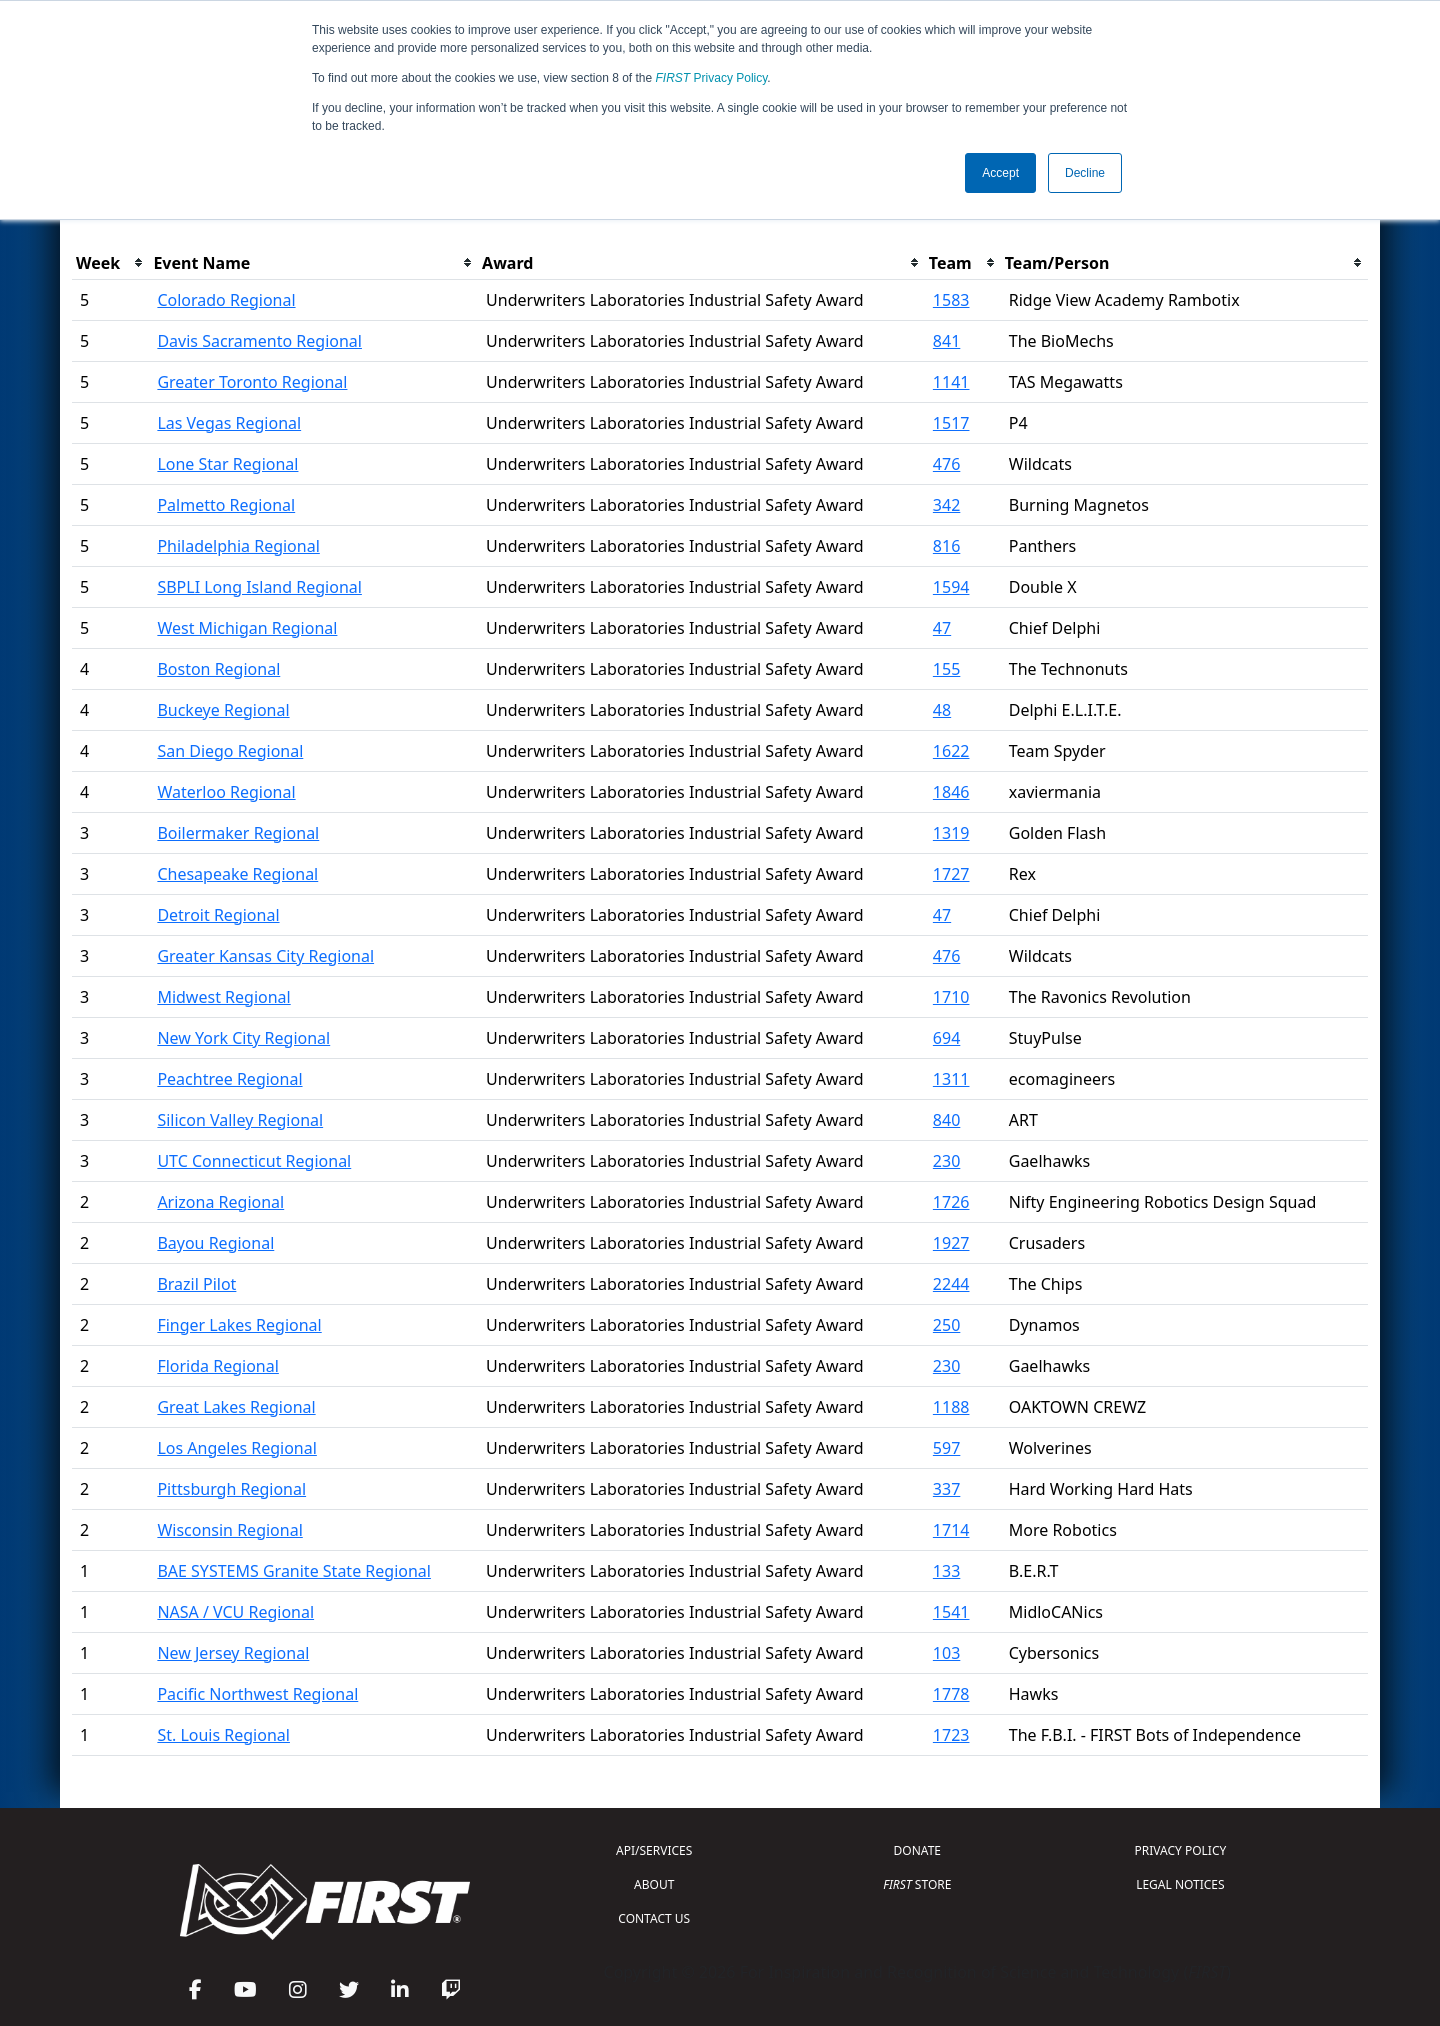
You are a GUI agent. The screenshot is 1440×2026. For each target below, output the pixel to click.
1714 (951, 1530)
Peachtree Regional (229, 1079)
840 (946, 1120)
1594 (951, 587)
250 (946, 1325)
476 (946, 464)
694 (946, 1038)
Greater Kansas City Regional (265, 956)
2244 (951, 1284)
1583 (951, 300)
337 (946, 1489)
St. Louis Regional (223, 1735)
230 (946, 1161)
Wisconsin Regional (229, 1530)
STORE (917, 1884)
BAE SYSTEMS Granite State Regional (294, 1571)
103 (946, 1653)
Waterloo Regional (226, 792)
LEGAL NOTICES (1180, 1884)
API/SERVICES (654, 1850)
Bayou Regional (215, 1243)
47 (942, 628)
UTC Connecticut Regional (254, 1161)
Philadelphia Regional (238, 546)
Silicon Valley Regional (240, 1120)
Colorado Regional (226, 300)
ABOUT (654, 1884)
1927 (951, 1243)
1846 (951, 792)
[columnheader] (110, 263)
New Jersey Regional (233, 1653)
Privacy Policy (712, 78)
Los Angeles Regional (236, 1448)
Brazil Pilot (196, 1284)
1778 (951, 1694)
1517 (951, 423)
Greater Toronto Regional (252, 382)
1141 (951, 382)
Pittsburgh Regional (231, 1489)
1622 (951, 751)
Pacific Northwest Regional (257, 1694)
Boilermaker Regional (238, 833)
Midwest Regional (223, 997)
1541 (951, 1612)
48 (942, 710)
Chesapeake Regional (237, 874)
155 (946, 669)
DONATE (917, 1850)
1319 (951, 833)
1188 (951, 1407)
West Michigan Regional (247, 628)
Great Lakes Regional (236, 1407)
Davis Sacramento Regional (259, 341)
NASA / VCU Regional (235, 1612)
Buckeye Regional (223, 710)
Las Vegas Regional (229, 423)
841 (946, 341)
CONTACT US (654, 1918)
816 (946, 546)
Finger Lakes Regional (239, 1325)
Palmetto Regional (226, 505)
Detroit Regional (218, 915)
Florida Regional (217, 1366)
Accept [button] (1000, 173)
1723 (951, 1735)
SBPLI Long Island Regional (259, 587)
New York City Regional (243, 1038)
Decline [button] (1085, 173)
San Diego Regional (230, 751)
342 (946, 505)
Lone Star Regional (227, 464)
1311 (951, 1079)
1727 (951, 874)
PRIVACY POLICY (1180, 1850)
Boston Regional (218, 669)
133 (946, 1571)
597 (946, 1448)
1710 (951, 997)
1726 (951, 1202)
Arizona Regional (220, 1202)
